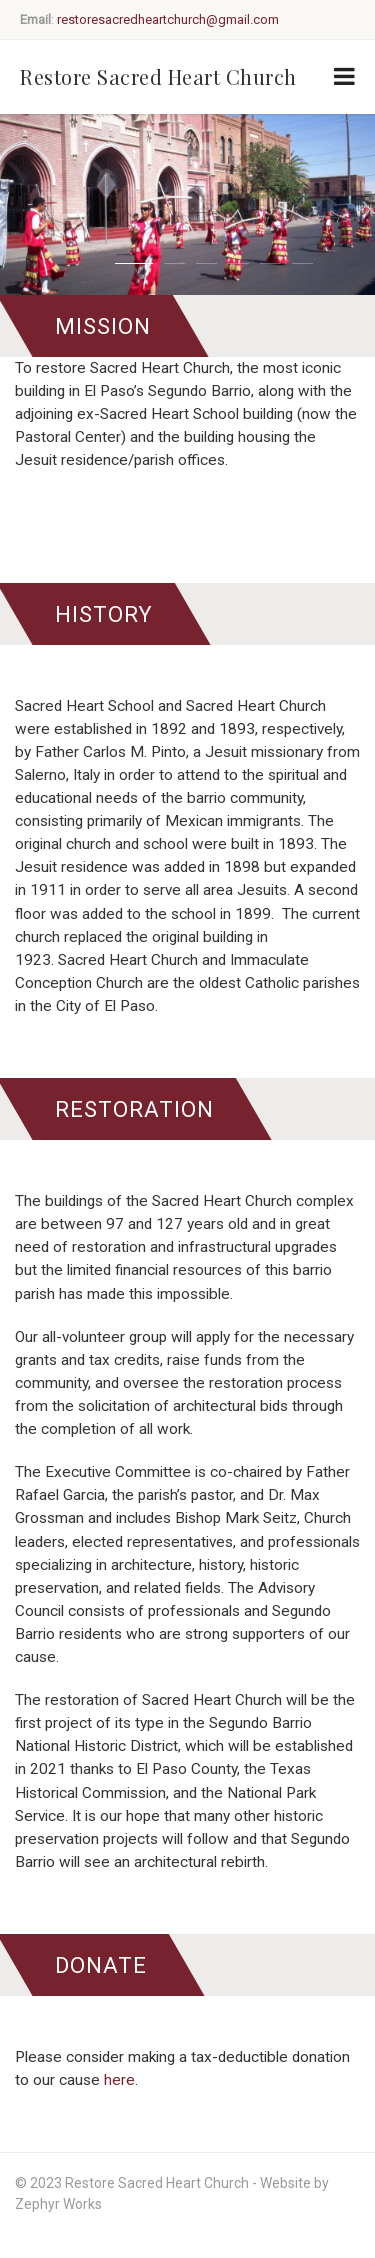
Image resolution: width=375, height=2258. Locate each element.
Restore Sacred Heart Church (158, 76)
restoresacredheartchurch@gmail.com (168, 19)
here (119, 2080)
